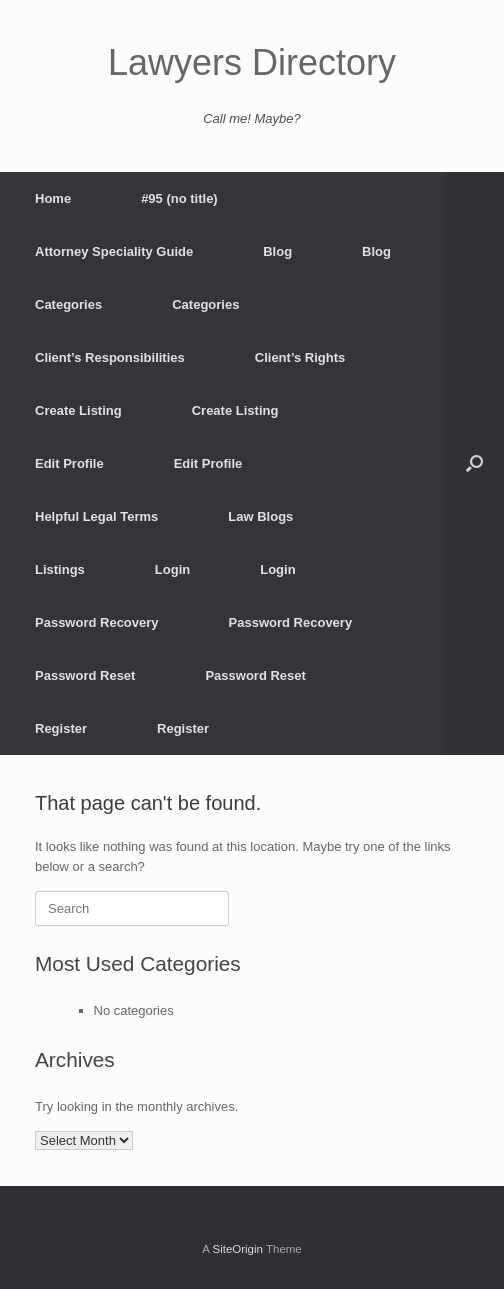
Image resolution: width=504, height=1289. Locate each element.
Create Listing (78, 410)
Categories (68, 304)
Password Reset (85, 675)
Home (53, 198)
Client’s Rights (300, 357)
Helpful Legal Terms (96, 516)
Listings (60, 569)
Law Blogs (260, 516)
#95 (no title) (179, 198)
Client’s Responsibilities (110, 357)
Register (61, 728)
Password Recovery (97, 622)
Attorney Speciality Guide (114, 251)
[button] (474, 463)
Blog (277, 251)
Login (172, 569)
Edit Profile (69, 463)
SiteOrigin (237, 1249)
